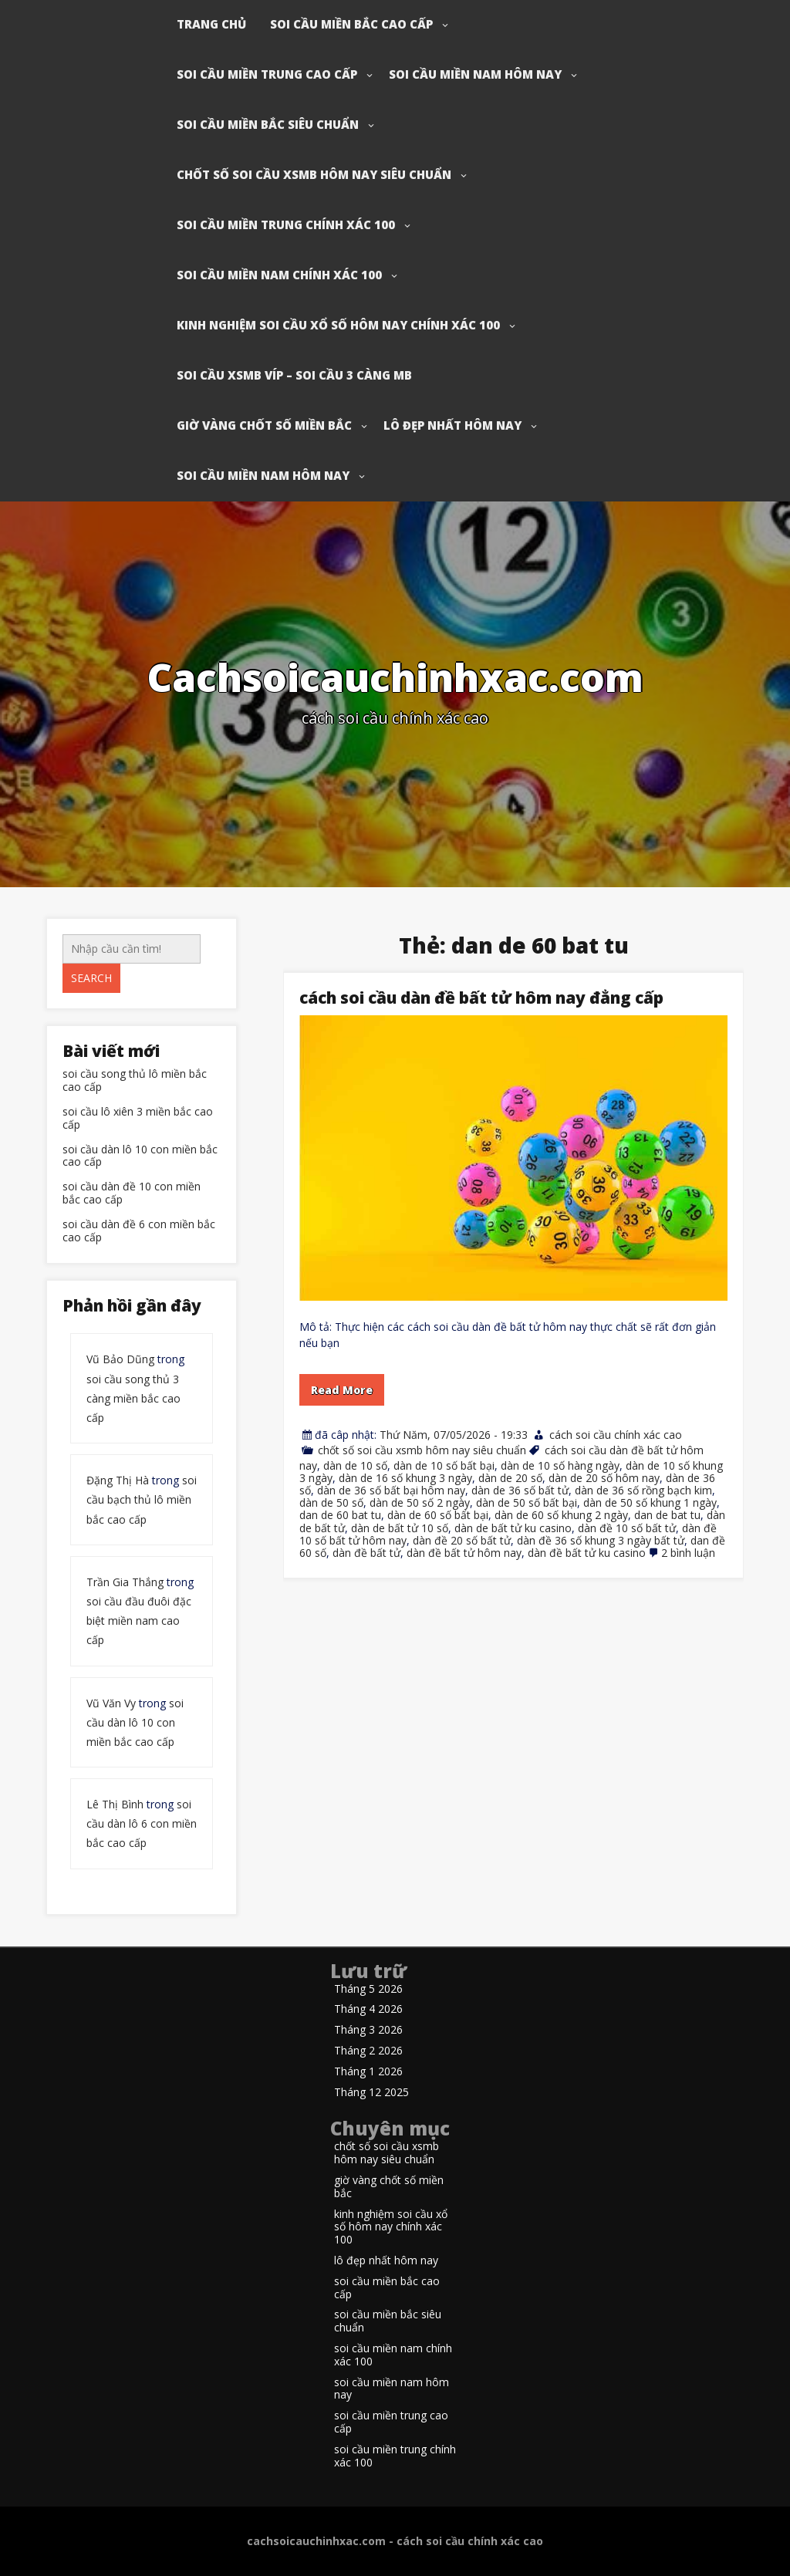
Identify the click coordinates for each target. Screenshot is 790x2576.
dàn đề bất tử (366, 1552)
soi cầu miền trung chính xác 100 (286, 224)
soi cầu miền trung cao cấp (267, 74)
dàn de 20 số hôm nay (604, 1477)
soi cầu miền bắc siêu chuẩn (268, 124)
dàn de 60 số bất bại (437, 1514)
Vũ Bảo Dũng (120, 1359)
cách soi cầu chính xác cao (615, 1434)
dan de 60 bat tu (340, 1514)
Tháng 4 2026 (368, 2009)
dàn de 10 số (355, 1465)
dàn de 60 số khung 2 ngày (561, 1514)
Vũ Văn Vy (111, 1703)
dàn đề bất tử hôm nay (464, 1552)
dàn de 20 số (510, 1477)
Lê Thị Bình (114, 1804)
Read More (342, 1390)
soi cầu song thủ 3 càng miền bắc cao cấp (133, 1398)
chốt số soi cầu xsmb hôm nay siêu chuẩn (314, 174)
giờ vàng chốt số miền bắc (264, 425)
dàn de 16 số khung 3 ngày (405, 1477)
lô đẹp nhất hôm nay (452, 425)
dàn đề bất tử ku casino (587, 1552)
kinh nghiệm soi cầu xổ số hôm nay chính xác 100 (338, 325)
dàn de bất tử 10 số (399, 1528)
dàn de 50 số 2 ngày (420, 1502)
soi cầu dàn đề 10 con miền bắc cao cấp (131, 1193)
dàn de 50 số (331, 1502)
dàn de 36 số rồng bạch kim (643, 1490)
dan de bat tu (667, 1514)
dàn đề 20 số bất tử (462, 1540)
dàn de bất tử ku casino (513, 1528)
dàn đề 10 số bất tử (627, 1528)
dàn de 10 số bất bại (444, 1465)
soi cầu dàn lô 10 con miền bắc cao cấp (140, 1156)
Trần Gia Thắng (125, 1582)
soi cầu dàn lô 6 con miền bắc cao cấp (141, 1823)
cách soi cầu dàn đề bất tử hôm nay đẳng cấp (481, 997)
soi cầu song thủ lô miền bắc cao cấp (134, 1081)
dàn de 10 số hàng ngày (560, 1465)
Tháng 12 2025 (371, 2092)
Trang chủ (211, 24)
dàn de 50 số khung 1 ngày (650, 1502)
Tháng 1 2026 (368, 2071)
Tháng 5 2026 (368, 1989)
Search (91, 978)
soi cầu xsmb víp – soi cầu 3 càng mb (294, 375)
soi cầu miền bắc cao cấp (351, 24)
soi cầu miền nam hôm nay (475, 74)
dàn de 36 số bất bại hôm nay (391, 1490)
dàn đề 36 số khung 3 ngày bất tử (600, 1540)
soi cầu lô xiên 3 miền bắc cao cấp (137, 1119)
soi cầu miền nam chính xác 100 (279, 274)
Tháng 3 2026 (368, 2030)
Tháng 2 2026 (368, 2051)
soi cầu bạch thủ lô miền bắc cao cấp (141, 1499)
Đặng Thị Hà (117, 1480)
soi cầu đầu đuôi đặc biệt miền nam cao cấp (138, 1620)
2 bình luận (688, 1552)
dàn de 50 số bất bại (526, 1502)
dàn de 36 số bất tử (520, 1490)
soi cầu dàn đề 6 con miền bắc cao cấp (138, 1231)
